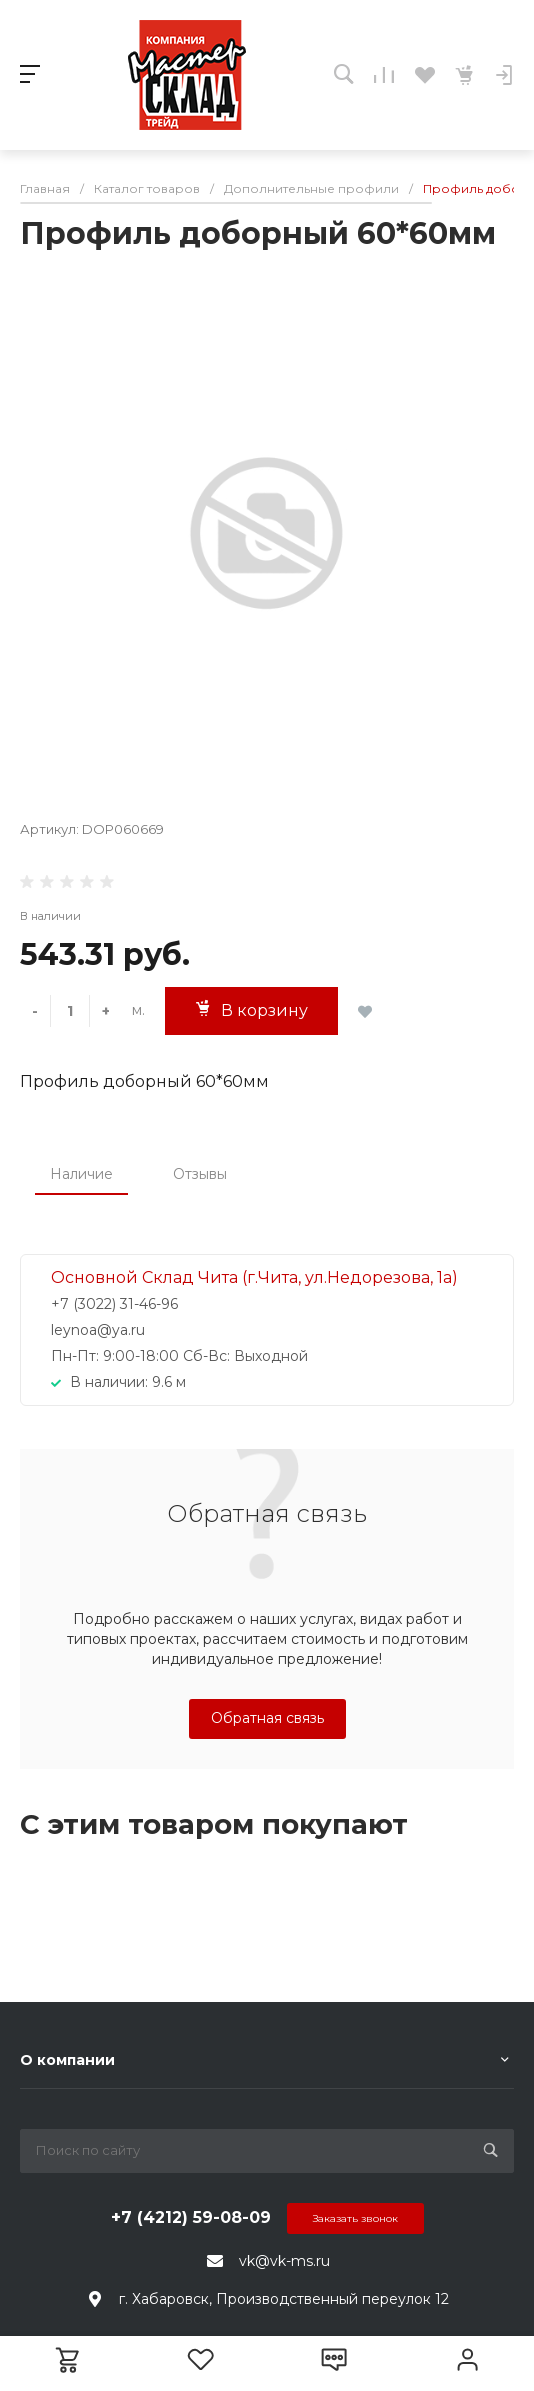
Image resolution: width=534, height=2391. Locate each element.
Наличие (81, 1174)
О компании (67, 2060)
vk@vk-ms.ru (284, 2261)
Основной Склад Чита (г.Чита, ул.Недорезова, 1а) (254, 1277)
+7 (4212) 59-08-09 (191, 2217)
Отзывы (200, 1174)
